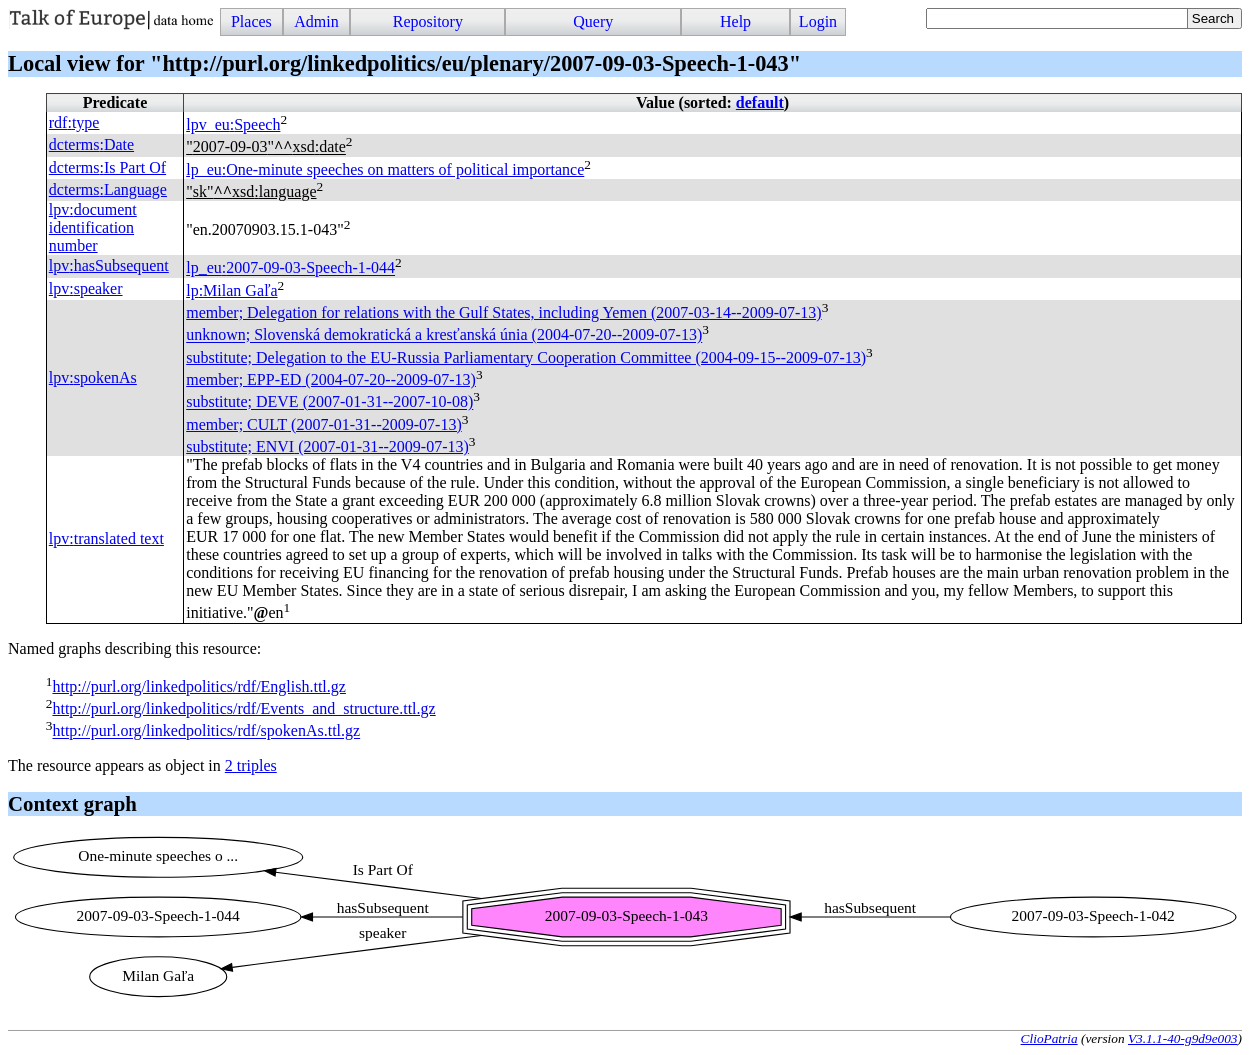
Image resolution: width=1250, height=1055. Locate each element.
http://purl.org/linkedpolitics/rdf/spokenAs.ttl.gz (206, 731)
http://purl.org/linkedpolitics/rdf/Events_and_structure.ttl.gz (243, 708)
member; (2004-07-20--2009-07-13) (331, 379)
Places (251, 21)
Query (593, 21)
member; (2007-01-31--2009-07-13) (324, 424)
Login (818, 21)
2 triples (251, 765)
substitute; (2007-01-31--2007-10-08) (329, 402)
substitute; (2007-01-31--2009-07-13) (327, 446)
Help (735, 21)
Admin (316, 21)
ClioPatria (1049, 1038)
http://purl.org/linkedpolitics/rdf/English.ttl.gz (198, 686)
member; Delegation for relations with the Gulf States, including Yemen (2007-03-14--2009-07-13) (503, 312)
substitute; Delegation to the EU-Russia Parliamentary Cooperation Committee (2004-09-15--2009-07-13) (526, 357)
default (760, 102)
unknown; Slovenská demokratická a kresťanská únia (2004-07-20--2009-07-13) (444, 335)
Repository (428, 21)
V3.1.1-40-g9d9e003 (1183, 1038)
